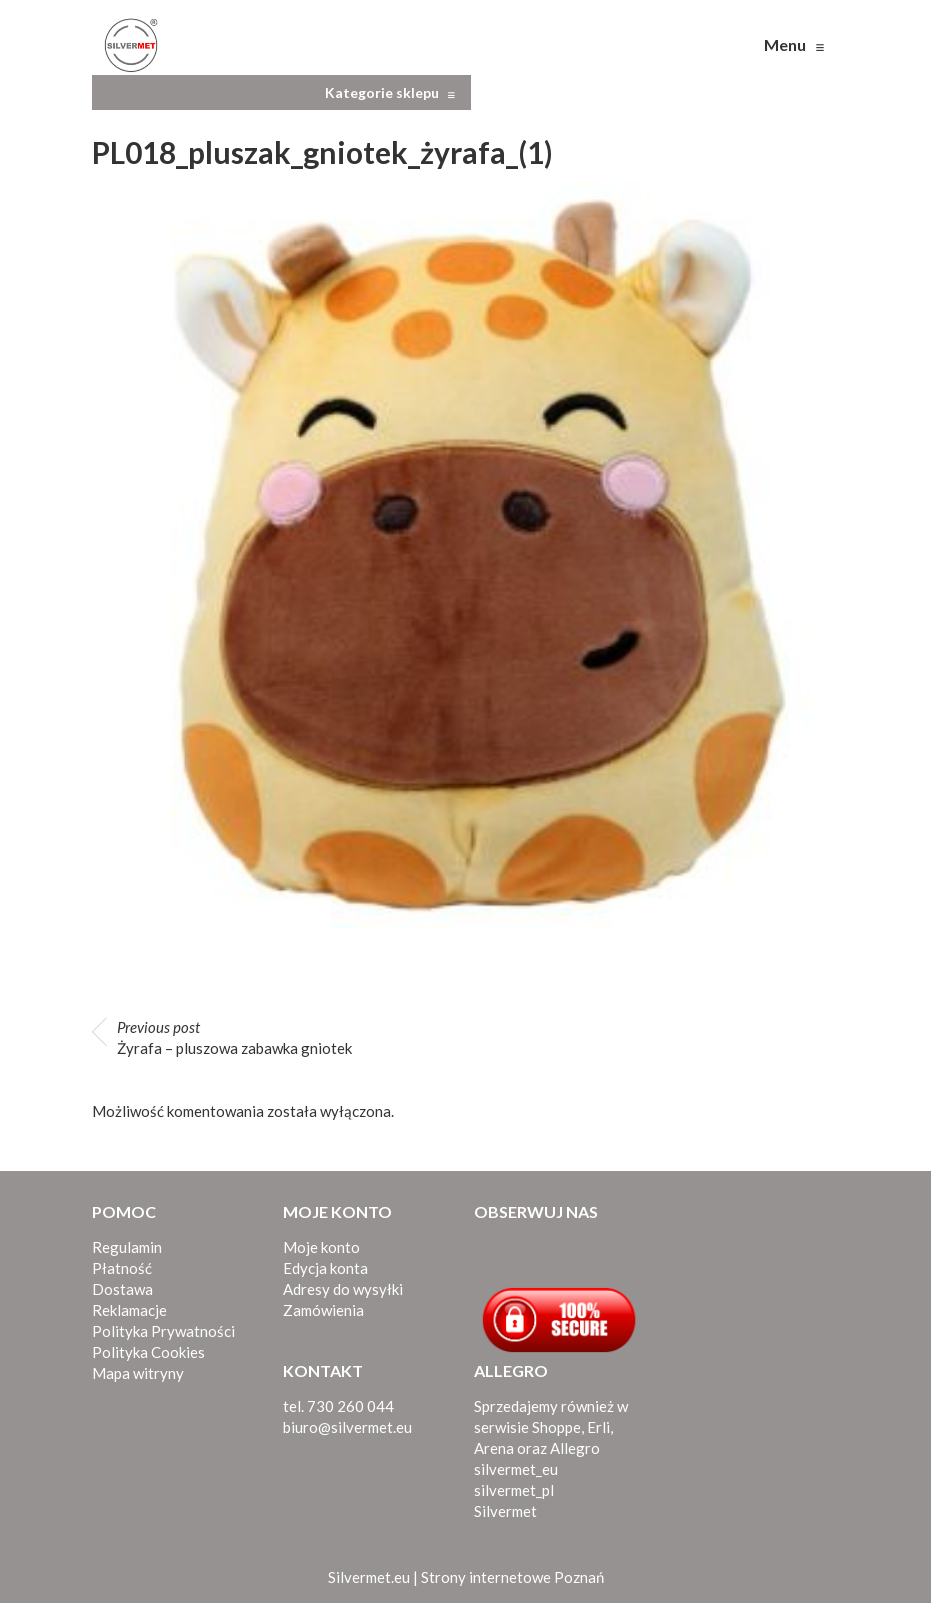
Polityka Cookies (148, 1352)
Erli (598, 1427)
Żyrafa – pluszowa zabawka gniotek (234, 1037)
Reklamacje (129, 1310)
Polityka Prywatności (163, 1331)
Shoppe (556, 1427)
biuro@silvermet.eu (347, 1427)
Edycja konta (325, 1268)
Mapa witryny (138, 1373)
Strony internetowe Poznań (512, 1577)
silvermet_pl (514, 1490)
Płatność (122, 1268)
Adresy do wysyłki (343, 1289)
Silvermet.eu (369, 1577)
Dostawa (122, 1289)
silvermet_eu (516, 1469)
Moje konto (321, 1247)
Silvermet (505, 1511)
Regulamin (127, 1247)
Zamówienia (323, 1310)
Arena (494, 1448)
